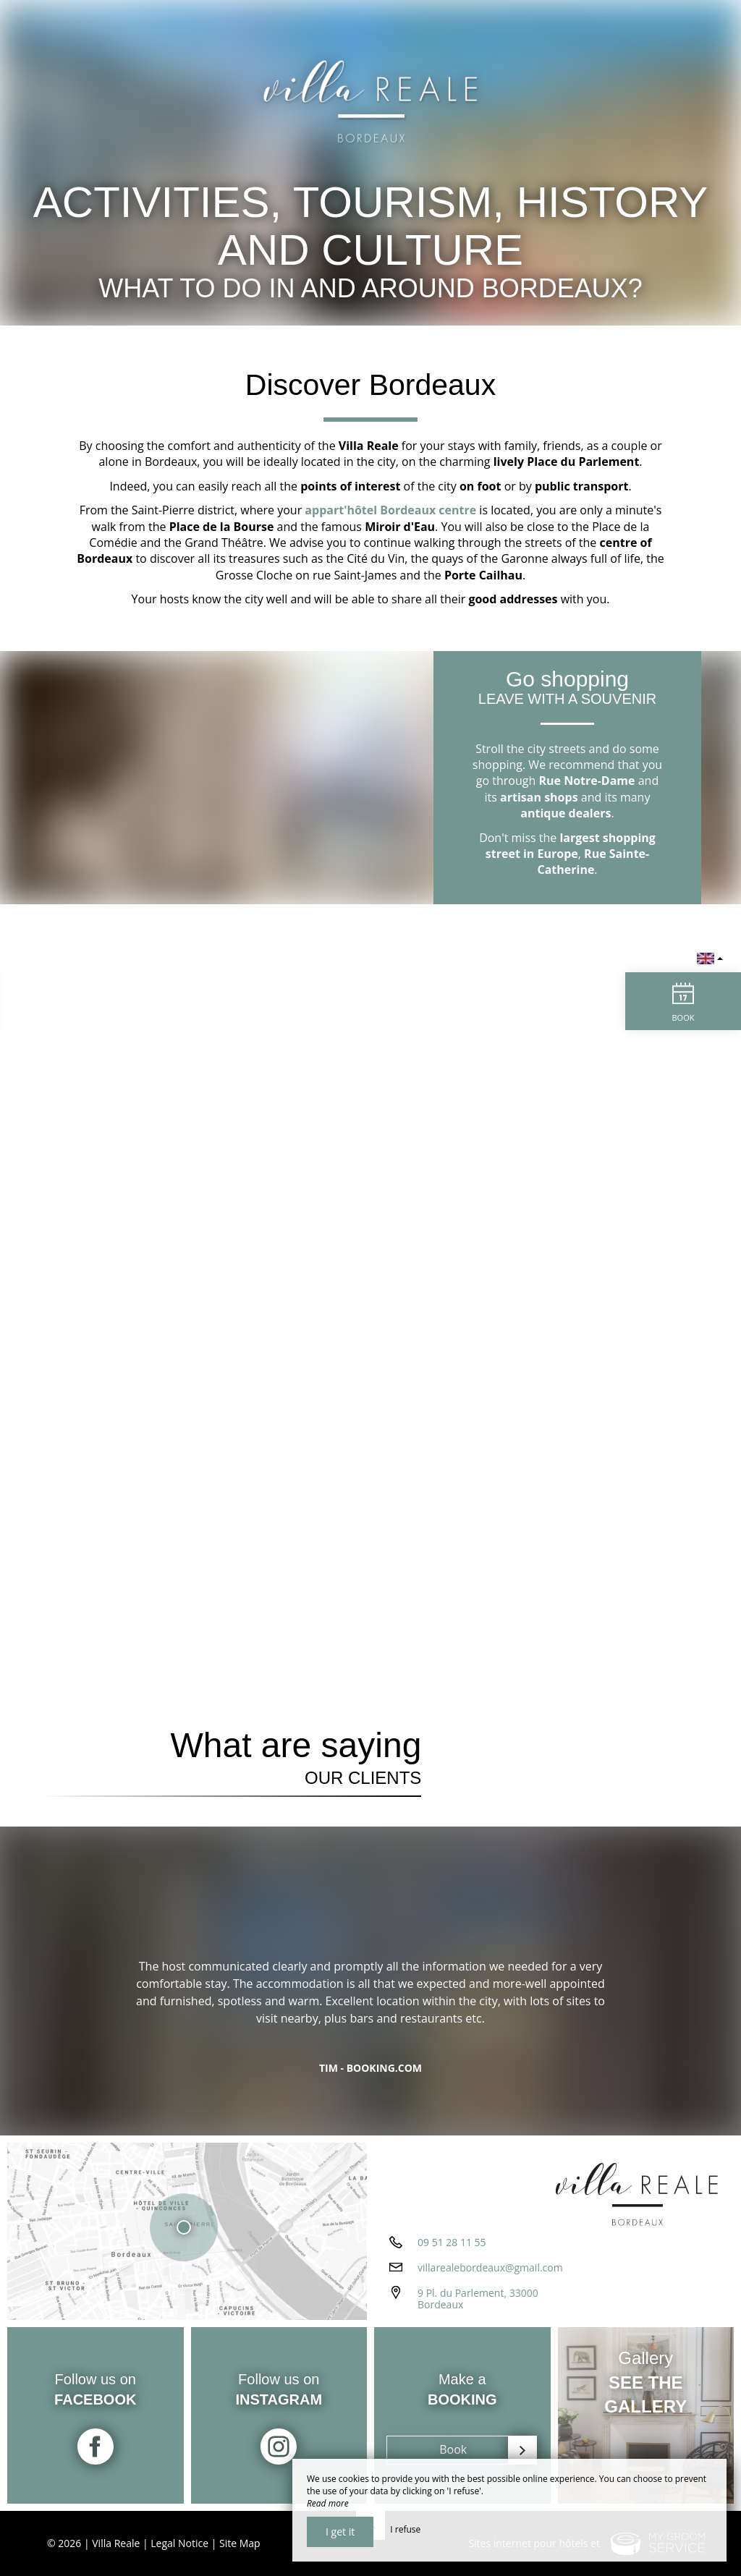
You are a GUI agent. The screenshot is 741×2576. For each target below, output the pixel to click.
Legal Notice (179, 2543)
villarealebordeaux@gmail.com (490, 2267)
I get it (340, 2531)
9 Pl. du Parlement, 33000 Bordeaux (478, 2299)
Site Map (240, 2543)
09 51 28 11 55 (452, 2242)
